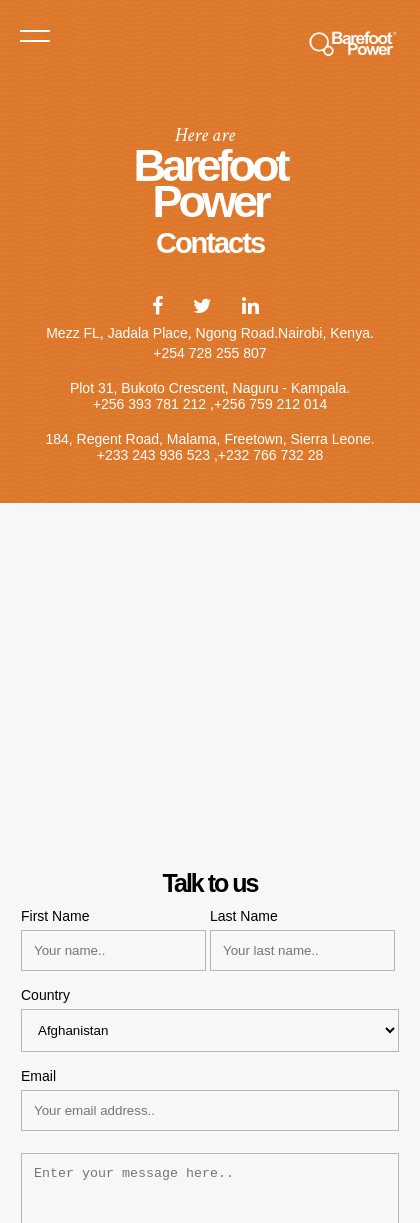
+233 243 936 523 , (157, 455)
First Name (55, 916)
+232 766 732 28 (271, 455)
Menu (35, 35)
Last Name (244, 916)
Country (45, 995)
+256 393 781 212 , (153, 404)
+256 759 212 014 (270, 404)
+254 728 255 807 (209, 353)
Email (38, 1076)
